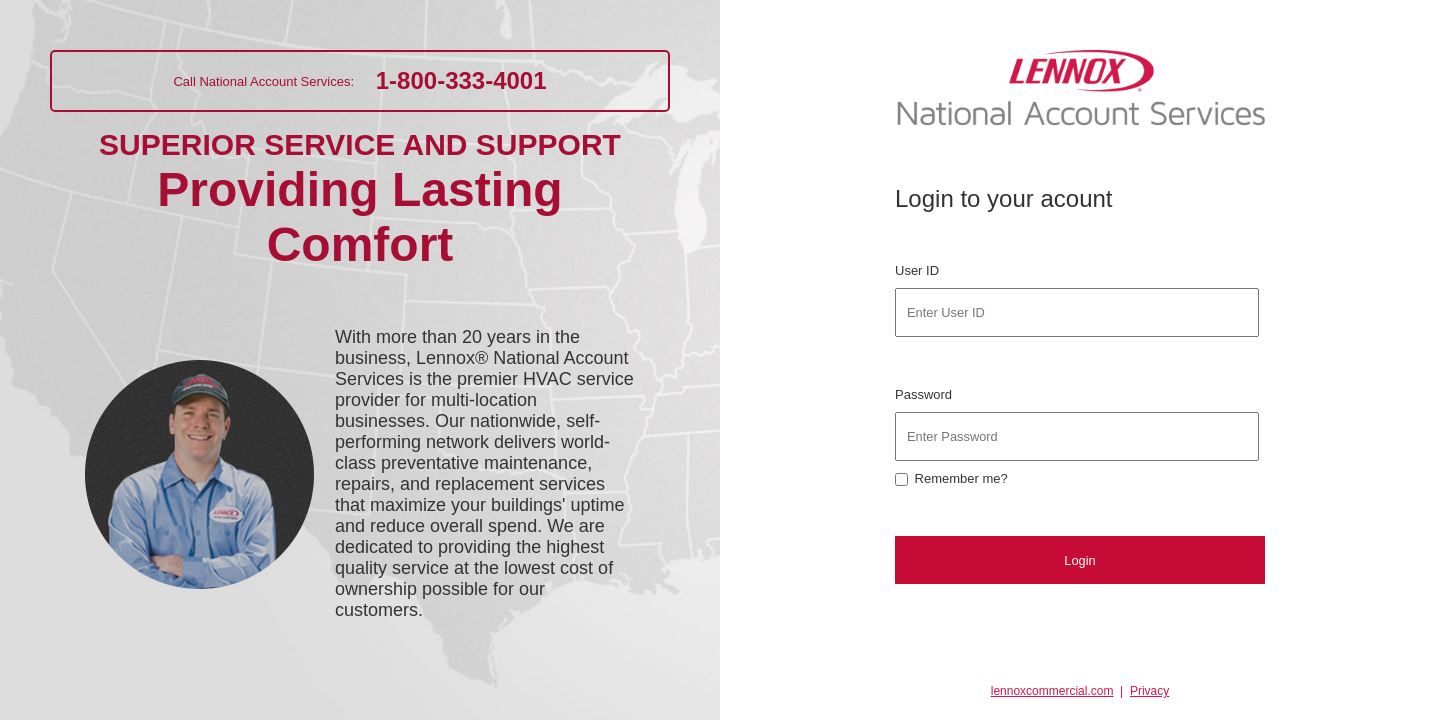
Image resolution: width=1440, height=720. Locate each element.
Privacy (1149, 691)
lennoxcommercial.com (1052, 691)
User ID (919, 270)
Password (925, 394)
